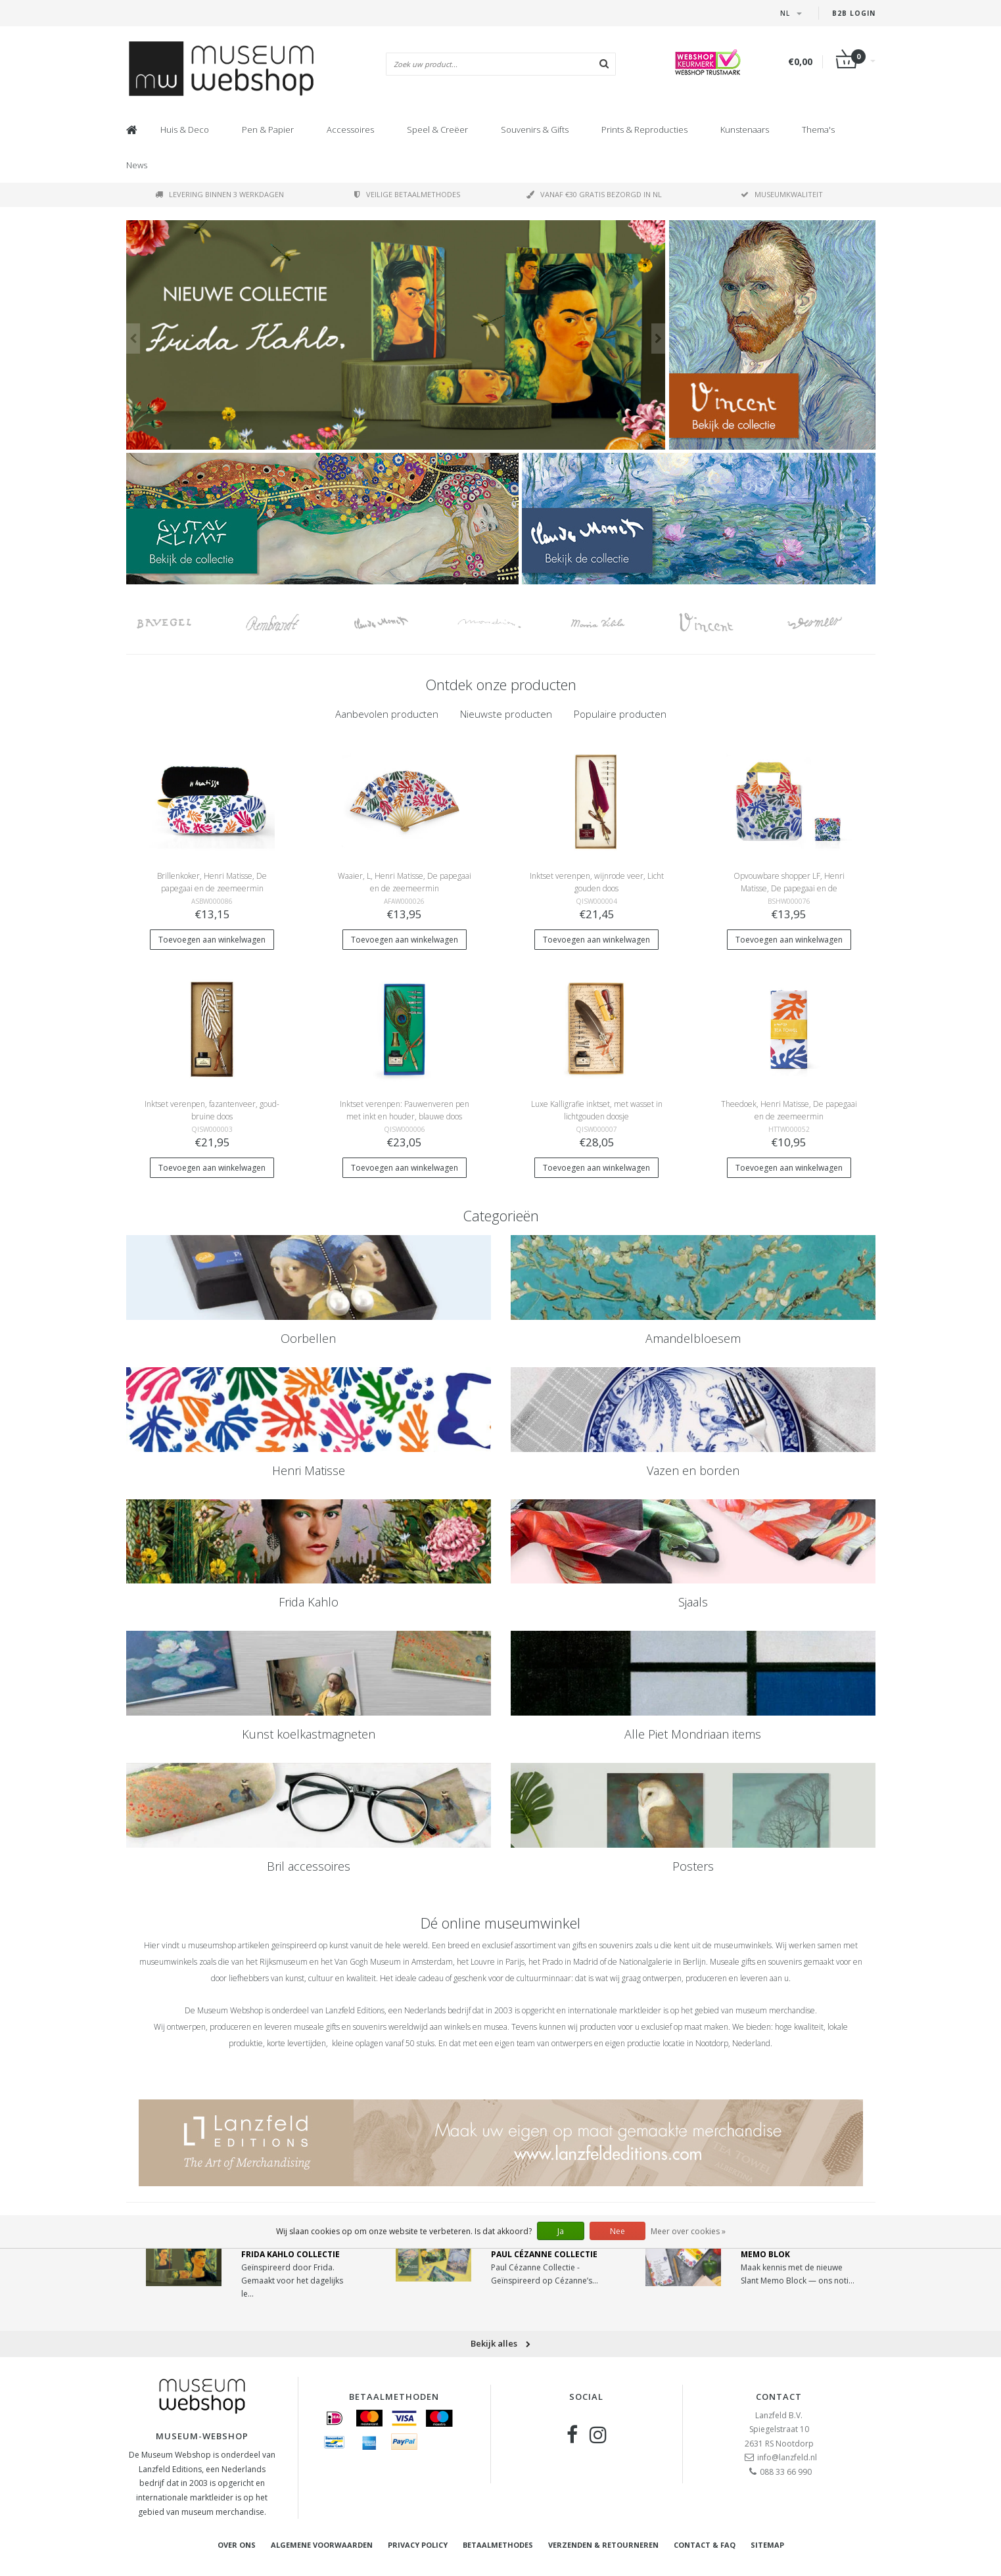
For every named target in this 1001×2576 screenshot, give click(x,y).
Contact (779, 2396)
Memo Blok (765, 2254)
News (136, 165)
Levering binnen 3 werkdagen (219, 194)
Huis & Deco (184, 129)
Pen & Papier (268, 129)
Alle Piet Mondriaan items (692, 1734)
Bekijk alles (500, 2343)
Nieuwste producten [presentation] (506, 713)
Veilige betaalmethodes (407, 194)
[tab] (386, 714)
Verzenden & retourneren (603, 2545)
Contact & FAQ (704, 2545)
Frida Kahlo (308, 1602)
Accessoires (350, 129)
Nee (617, 2231)
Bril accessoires (308, 1866)
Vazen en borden (693, 1470)
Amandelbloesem (693, 1338)
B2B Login (853, 13)
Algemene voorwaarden (322, 2545)
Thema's (818, 129)
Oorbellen (308, 1338)
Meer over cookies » (688, 2231)
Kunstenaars (744, 129)
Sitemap (767, 2545)
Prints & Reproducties (644, 129)
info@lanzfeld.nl (787, 2457)
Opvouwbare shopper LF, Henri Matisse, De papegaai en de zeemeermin (789, 888)
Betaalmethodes (498, 2545)
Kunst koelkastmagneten (308, 1734)
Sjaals (693, 1602)
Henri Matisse (308, 1470)
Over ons (237, 2545)
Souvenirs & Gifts (535, 129)
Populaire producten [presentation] (620, 713)
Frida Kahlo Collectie (290, 2254)
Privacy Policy (418, 2545)
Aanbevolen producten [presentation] (386, 713)
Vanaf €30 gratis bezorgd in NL (594, 194)
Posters (693, 1866)
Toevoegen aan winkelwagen (212, 939)
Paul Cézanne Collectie (544, 2254)
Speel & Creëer (437, 129)
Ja (560, 2231)
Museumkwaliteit (782, 194)
